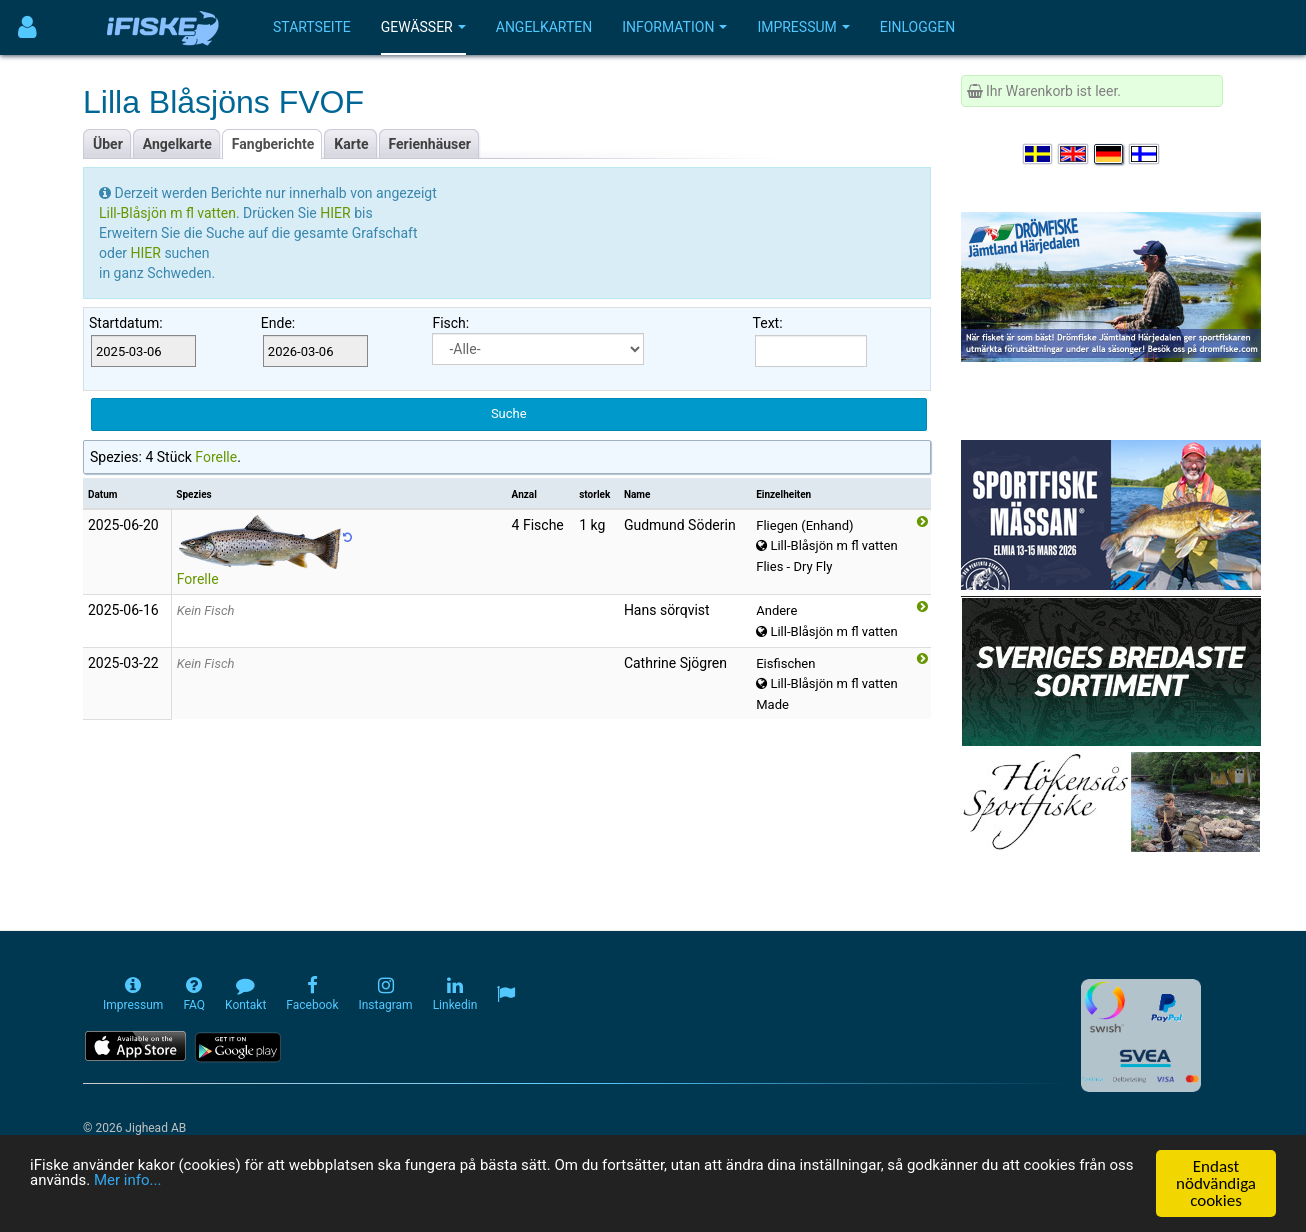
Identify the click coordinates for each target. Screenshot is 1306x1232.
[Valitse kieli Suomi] (1145, 154)
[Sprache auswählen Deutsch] (1110, 154)
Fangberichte (273, 144)
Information (674, 27)
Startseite (312, 27)
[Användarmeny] (27, 27)
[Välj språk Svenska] (1039, 154)
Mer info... (294, 1184)
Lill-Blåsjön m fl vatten (167, 213)
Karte (351, 144)
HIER (337, 213)
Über (108, 144)
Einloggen (918, 27)
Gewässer (423, 27)
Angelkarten (544, 27)
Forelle (216, 457)
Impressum (803, 27)
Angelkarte (177, 144)
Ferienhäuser (430, 144)
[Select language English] (1074, 154)
